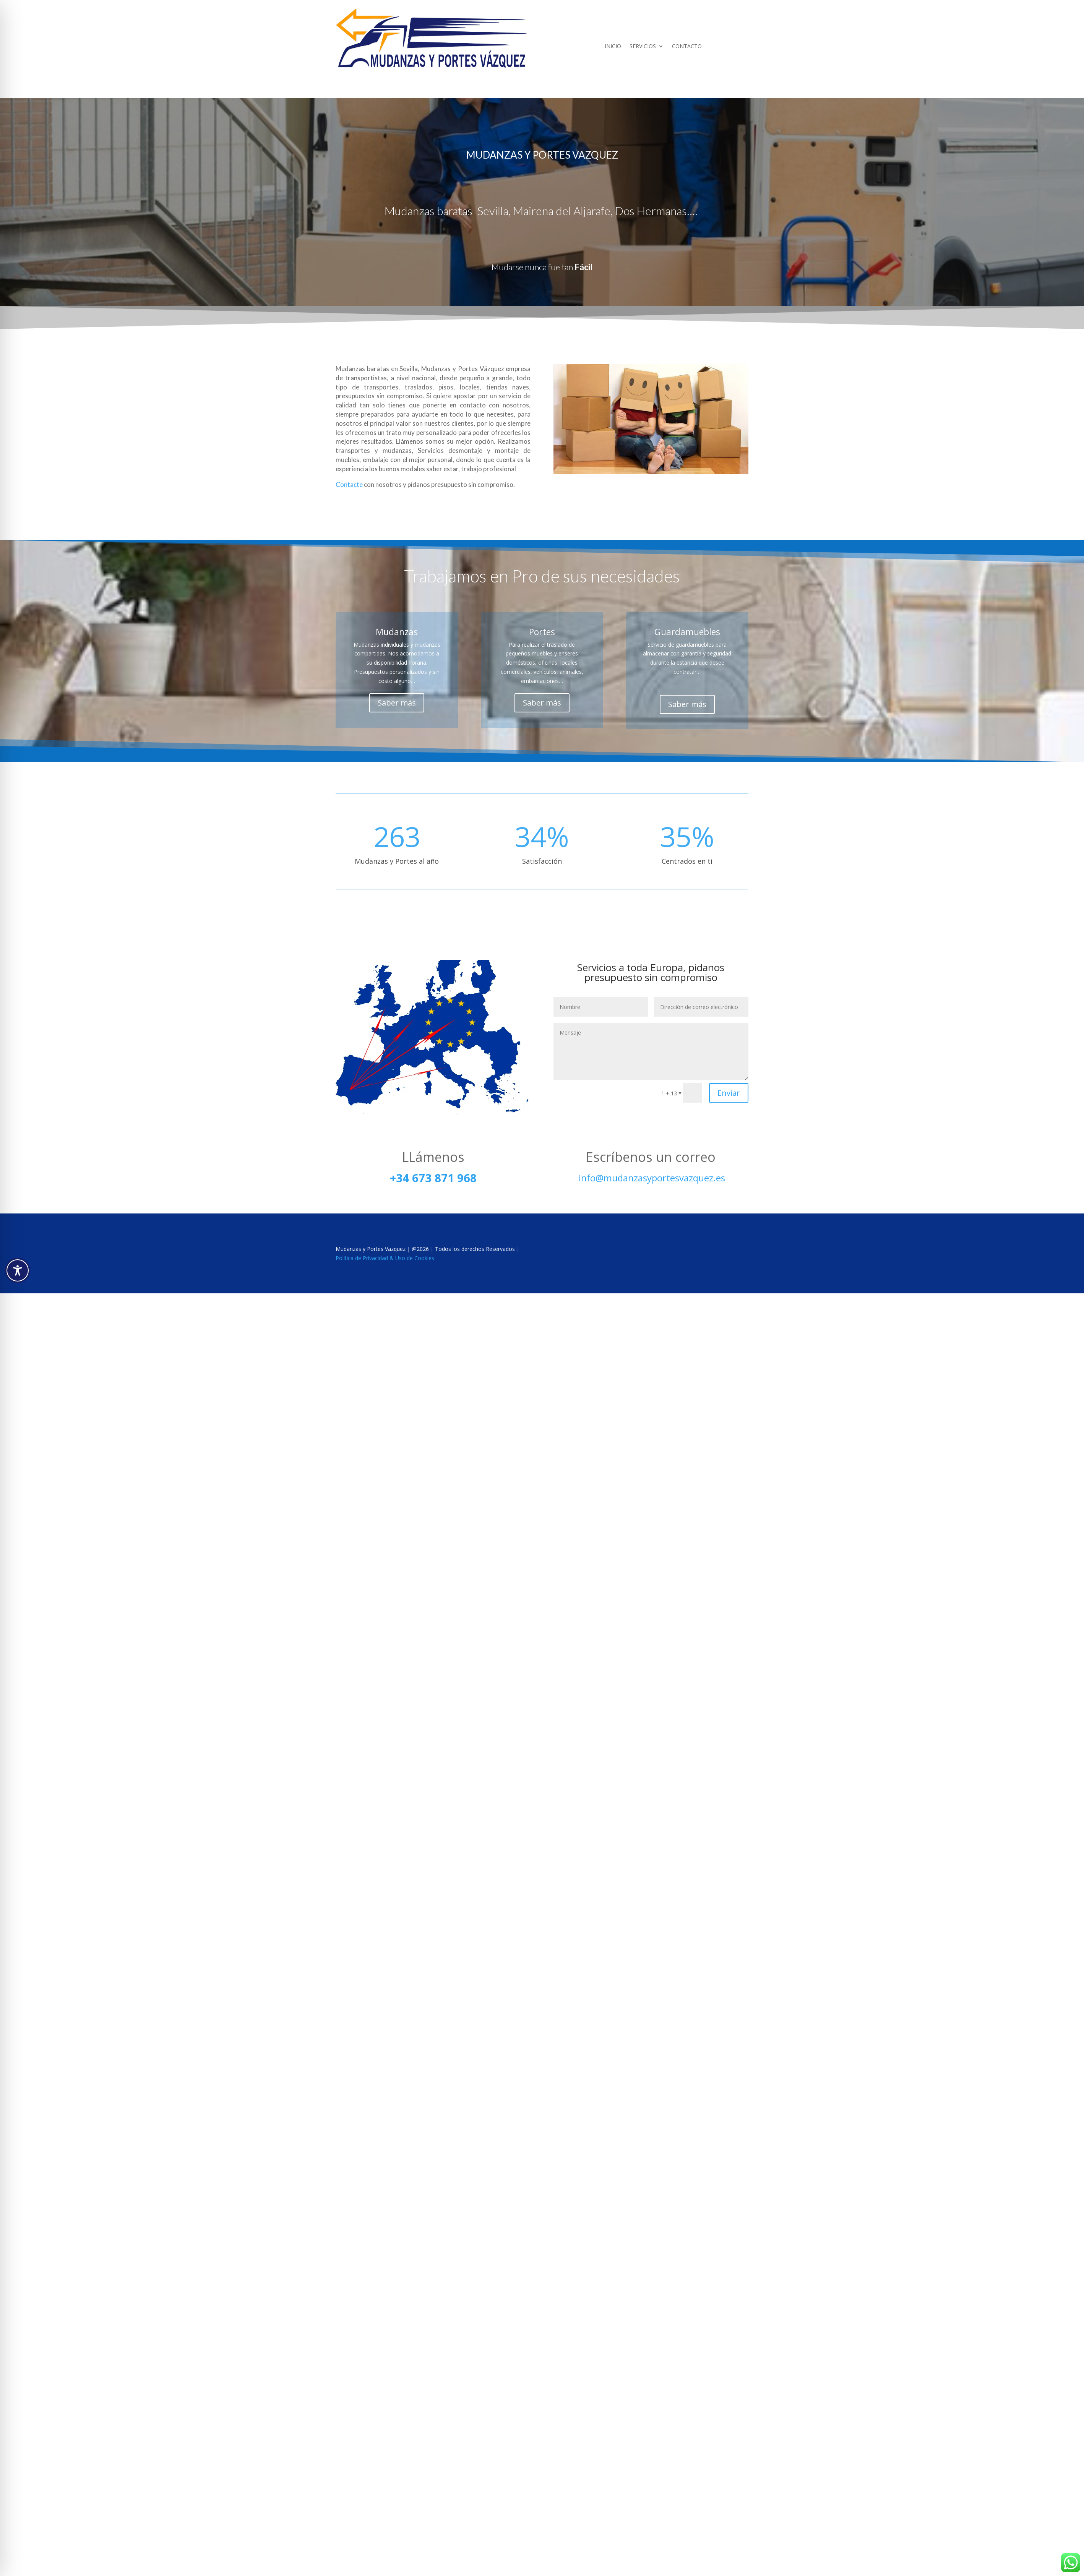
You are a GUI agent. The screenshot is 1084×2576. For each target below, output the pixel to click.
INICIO (613, 47)
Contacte (350, 484)
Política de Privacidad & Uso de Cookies (385, 1258)
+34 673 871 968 (433, 1177)
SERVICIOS (643, 47)
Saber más (397, 703)
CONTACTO (687, 47)
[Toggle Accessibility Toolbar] (17, 1270)
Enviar (728, 1093)
